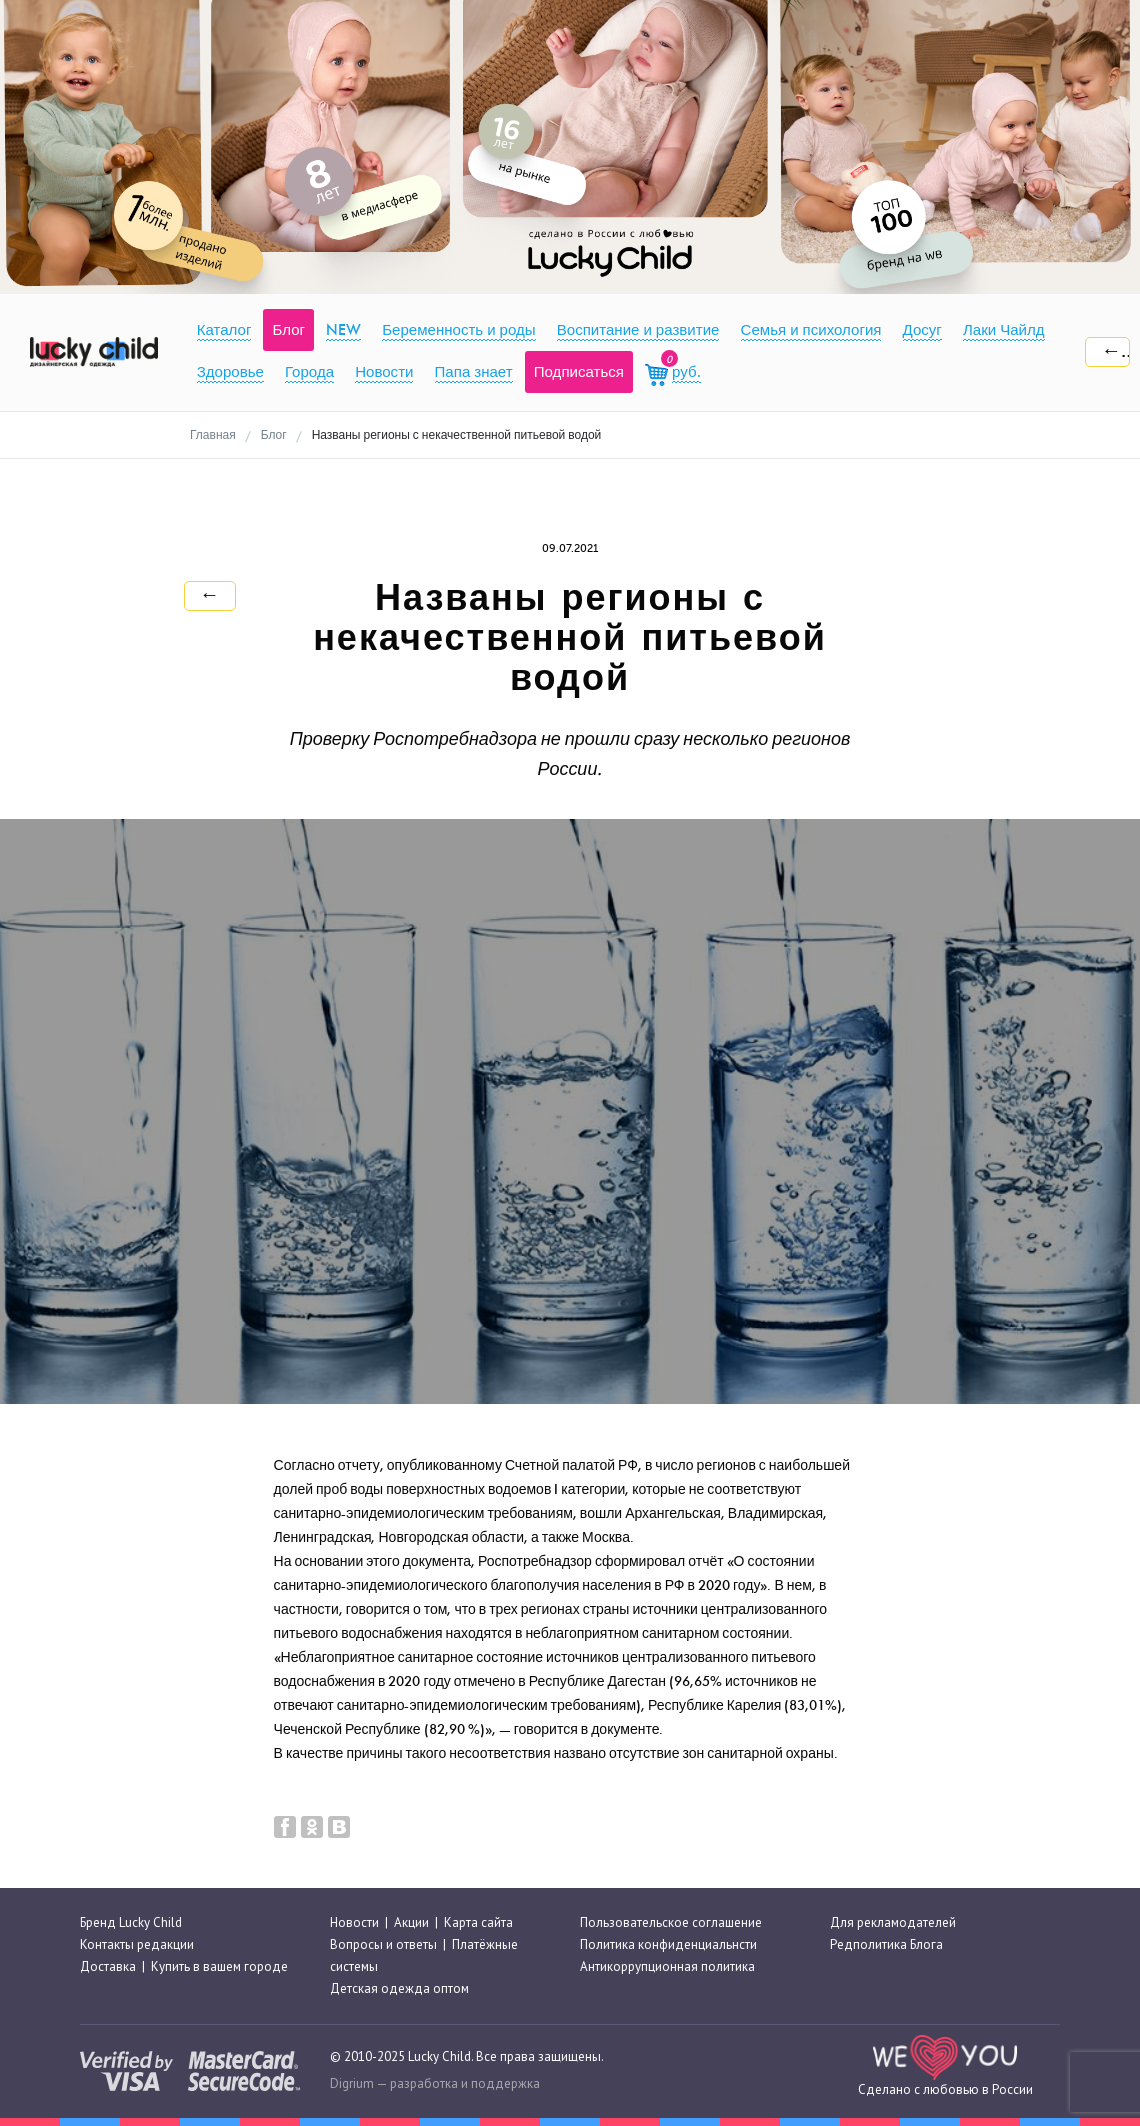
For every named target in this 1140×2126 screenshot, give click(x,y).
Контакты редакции (137, 1944)
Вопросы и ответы (383, 1944)
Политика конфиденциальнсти (668, 1944)
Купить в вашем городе (219, 1966)
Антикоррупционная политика (667, 1966)
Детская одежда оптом (399, 1988)
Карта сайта (478, 1922)
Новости (354, 1922)
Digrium (352, 2083)
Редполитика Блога (886, 1944)
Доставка (108, 1966)
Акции (411, 1922)
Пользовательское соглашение (671, 1922)
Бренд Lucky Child (131, 1922)
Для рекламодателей (893, 1922)
